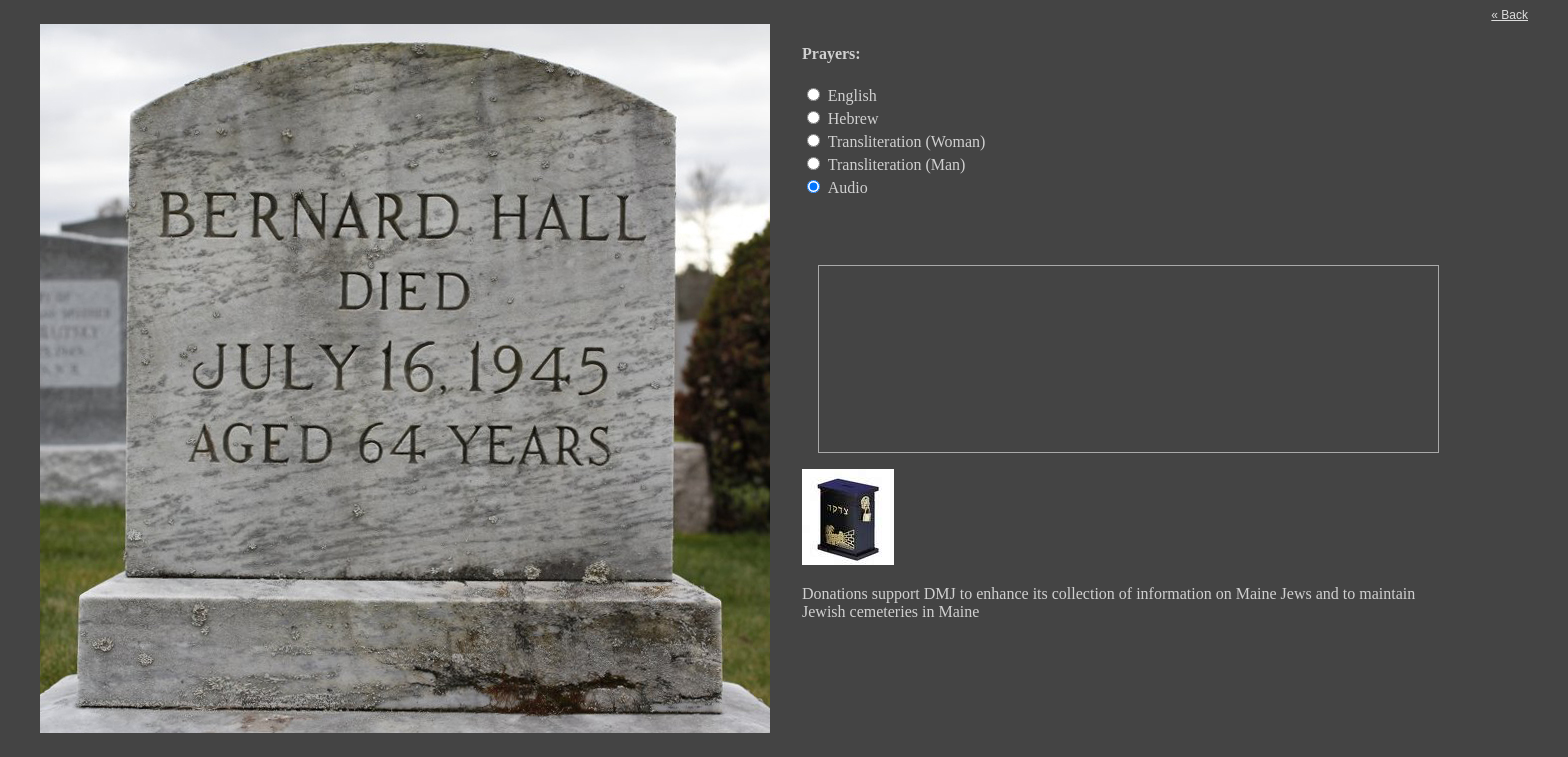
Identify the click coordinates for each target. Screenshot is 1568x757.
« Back (1509, 15)
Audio (848, 187)
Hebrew (853, 118)
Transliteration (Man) (897, 164)
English (852, 95)
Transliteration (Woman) (907, 141)
